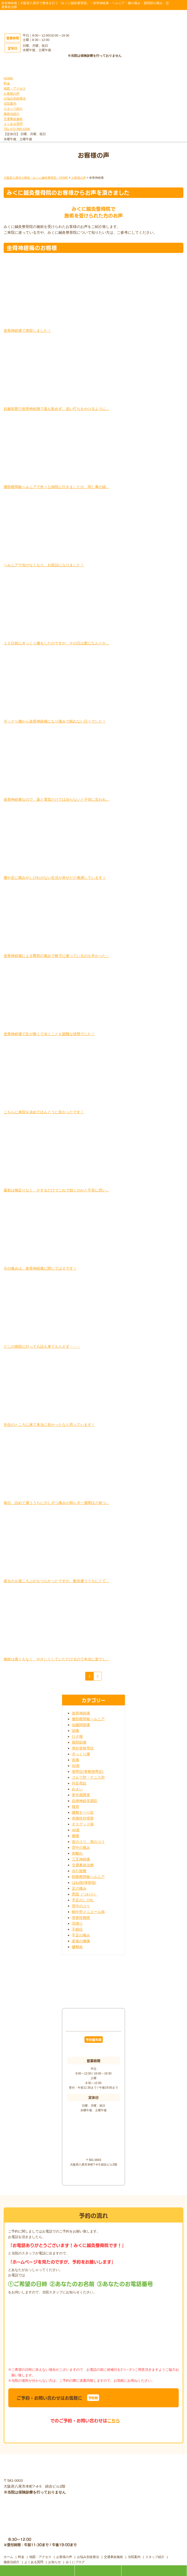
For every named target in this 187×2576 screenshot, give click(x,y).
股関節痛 (79, 1742)
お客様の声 (11, 93)
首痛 (75, 1760)
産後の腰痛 (81, 1941)
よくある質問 (13, 124)
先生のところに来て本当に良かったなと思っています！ (49, 1425)
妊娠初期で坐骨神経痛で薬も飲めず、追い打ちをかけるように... (56, 409)
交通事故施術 (13, 119)
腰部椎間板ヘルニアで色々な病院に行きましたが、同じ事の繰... (56, 487)
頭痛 (75, 1731)
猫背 (75, 1806)
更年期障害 (81, 1795)
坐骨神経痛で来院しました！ (27, 330)
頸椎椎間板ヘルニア (88, 1877)
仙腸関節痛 (81, 1725)
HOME (8, 78)
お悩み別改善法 (15, 98)
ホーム (8, 2557)
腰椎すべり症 (83, 1812)
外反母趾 (79, 1783)
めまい (77, 1789)
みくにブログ (75, 2562)
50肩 (76, 1766)
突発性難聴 (81, 1918)
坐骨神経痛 (81, 1713)
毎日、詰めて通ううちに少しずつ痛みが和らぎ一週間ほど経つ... (56, 1503)
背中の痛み (81, 1847)
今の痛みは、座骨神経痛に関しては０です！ (40, 1268)
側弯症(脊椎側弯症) (87, 1771)
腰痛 (75, 1836)
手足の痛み (81, 1935)
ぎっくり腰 (81, 1754)
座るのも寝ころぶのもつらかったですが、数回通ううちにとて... (56, 1581)
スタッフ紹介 (13, 109)
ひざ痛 (77, 1736)
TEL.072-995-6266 (17, 129)
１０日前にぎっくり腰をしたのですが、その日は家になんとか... (56, 643)
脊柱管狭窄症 (83, 1748)
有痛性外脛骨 (83, 1818)
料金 (7, 83)
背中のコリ (81, 1906)
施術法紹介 (11, 114)
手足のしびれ (83, 1900)
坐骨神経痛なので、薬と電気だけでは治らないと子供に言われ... (56, 799)
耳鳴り (77, 1923)
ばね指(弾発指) (84, 1882)
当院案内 (10, 103)
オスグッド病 (83, 1824)
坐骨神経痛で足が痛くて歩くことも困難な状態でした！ (49, 1034)
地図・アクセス (15, 88)
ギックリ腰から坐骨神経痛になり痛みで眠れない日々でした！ (55, 721)
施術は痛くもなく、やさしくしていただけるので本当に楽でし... (56, 1659)
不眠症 (77, 1929)
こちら (113, 2420)
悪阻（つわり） (84, 1894)
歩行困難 (79, 1871)
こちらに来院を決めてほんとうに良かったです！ (44, 1112)
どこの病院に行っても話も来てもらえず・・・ (42, 1346)
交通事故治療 (83, 1865)
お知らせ (54, 2562)
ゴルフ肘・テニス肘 (88, 1777)
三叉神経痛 (81, 1859)
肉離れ (77, 1853)
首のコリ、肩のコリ (88, 1842)
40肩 (76, 1830)
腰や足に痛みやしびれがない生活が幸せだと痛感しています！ (55, 877)
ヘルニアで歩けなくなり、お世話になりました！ (44, 565)
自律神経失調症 (84, 1801)
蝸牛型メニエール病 (88, 1912)
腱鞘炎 (77, 1947)
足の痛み (79, 1888)
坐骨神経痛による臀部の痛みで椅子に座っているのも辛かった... (56, 956)
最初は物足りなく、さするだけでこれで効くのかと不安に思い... (56, 1190)
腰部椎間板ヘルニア (88, 1719)
